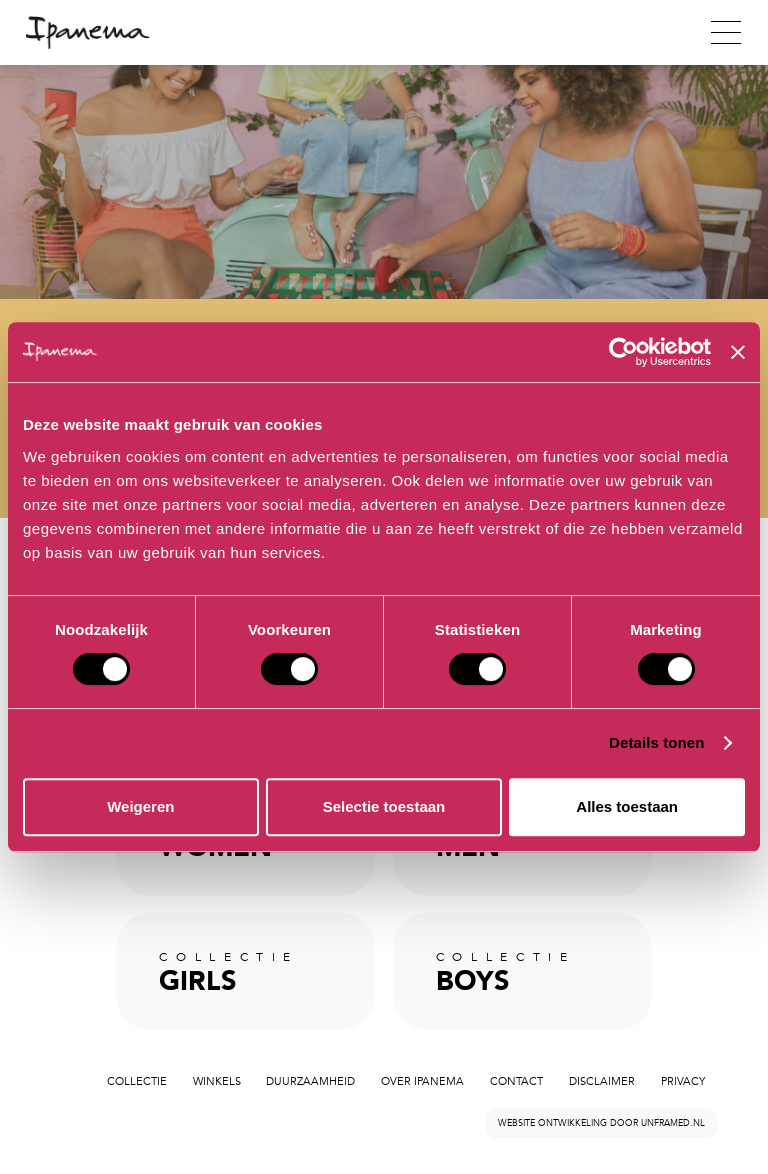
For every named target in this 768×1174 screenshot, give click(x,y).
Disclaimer (602, 1081)
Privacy (683, 1081)
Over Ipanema (422, 1081)
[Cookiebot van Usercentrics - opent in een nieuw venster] (623, 352)
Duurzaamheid (310, 1081)
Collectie (137, 1081)
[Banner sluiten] (738, 352)
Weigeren (140, 806)
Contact (516, 1081)
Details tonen (656, 742)
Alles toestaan (627, 806)
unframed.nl (673, 1123)
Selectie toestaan (384, 806)
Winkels (217, 1081)
